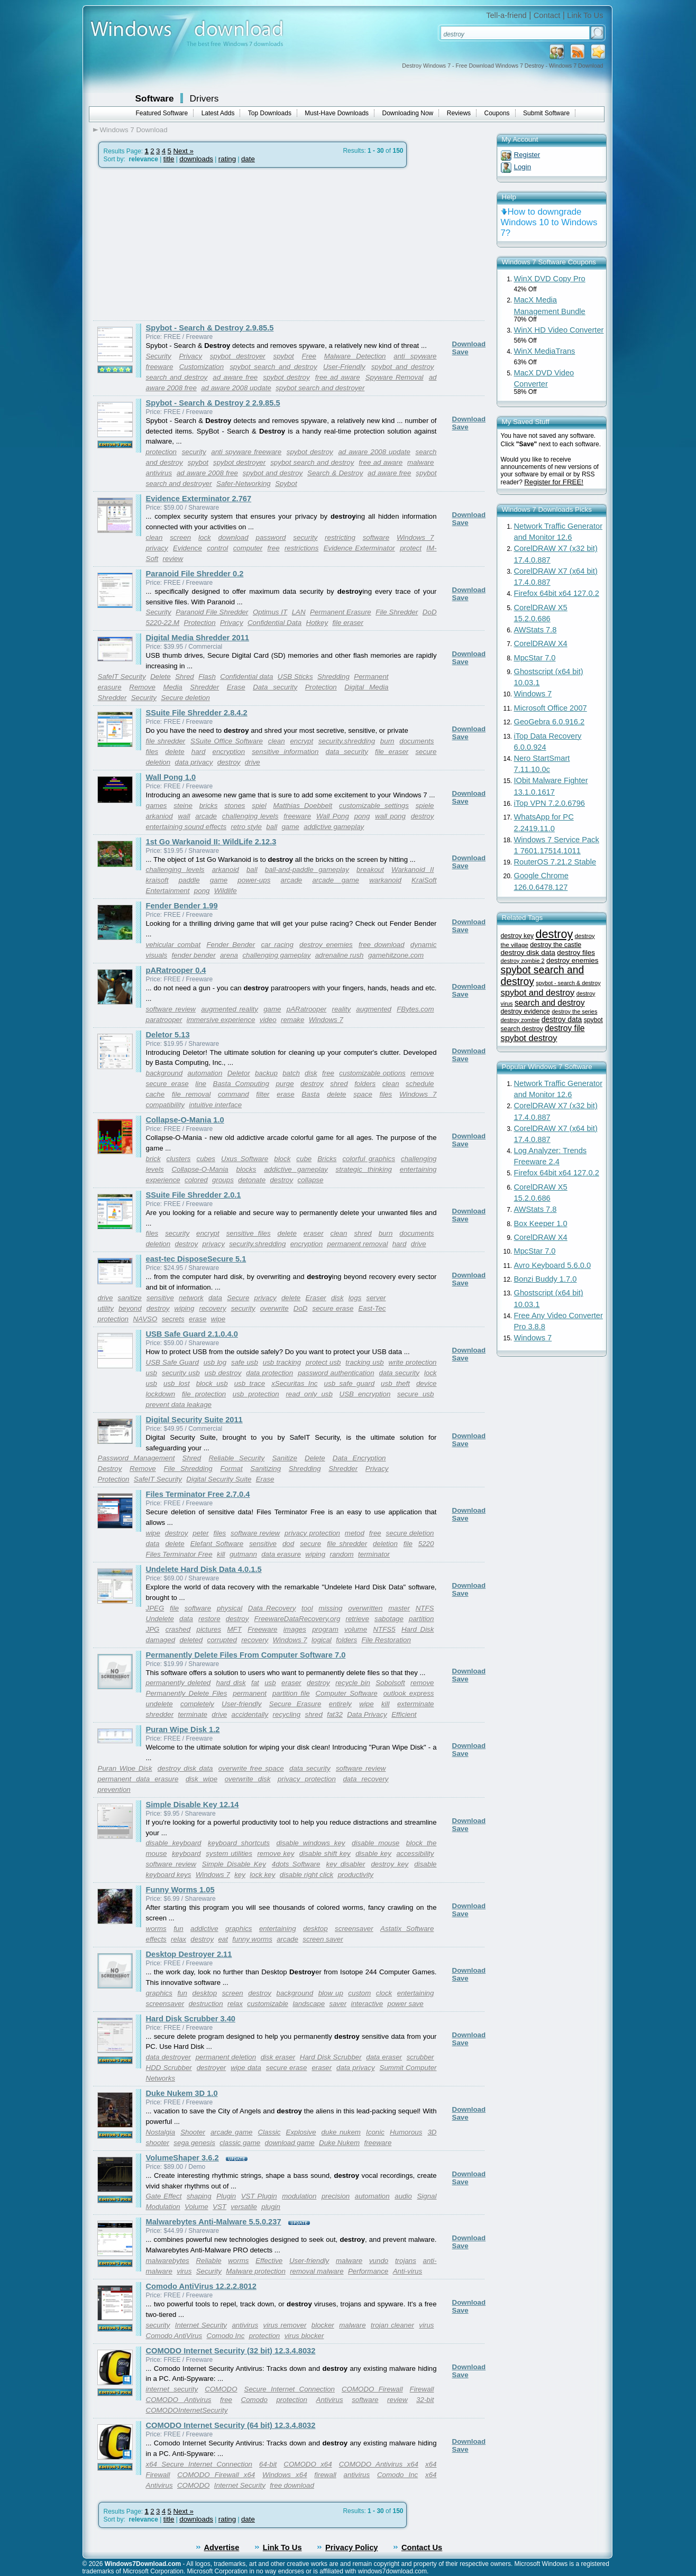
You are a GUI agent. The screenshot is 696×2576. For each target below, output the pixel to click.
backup (266, 1073)
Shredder (204, 687)
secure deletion (410, 1533)
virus (184, 2271)
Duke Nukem (339, 2143)
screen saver (323, 1939)
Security (158, 356)
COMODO (221, 2389)
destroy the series (574, 1011)
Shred (184, 676)
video (268, 1020)
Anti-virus (408, 2271)
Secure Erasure (295, 1704)
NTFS (425, 1608)
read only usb (309, 1394)
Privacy (190, 356)
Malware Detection (355, 356)
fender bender (194, 955)
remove (422, 1073)
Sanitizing (265, 1469)
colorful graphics (368, 1159)
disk (311, 1073)
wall (184, 816)
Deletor (238, 1073)
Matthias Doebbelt (302, 805)
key (239, 1875)
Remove (142, 687)
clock (384, 1993)
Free (309, 356)
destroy (229, 762)
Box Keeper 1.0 (540, 1223)
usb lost (176, 1383)
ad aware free (235, 377)
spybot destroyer (237, 356)
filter (262, 1094)
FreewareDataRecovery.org (297, 1619)
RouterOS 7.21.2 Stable (555, 862)
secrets (173, 1319)
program (325, 1629)
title (169, 159)
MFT (234, 1629)
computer (248, 548)
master (399, 1608)
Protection (200, 623)
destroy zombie (520, 1020)
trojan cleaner (392, 2325)
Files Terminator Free (179, 1554)
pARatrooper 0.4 (176, 970)
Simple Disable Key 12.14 (192, 1804)
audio (403, 2196)
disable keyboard (174, 1843)
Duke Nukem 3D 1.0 (182, 2093)
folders (365, 1084)
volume (355, 1629)
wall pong (390, 816)
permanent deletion (226, 2057)
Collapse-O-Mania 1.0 (185, 1120)
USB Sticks (295, 676)
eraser (314, 1233)
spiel (259, 805)
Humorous (406, 2132)
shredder (160, 1714)
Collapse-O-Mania (199, 1169)
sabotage (389, 1619)
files (152, 752)
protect (411, 548)
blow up (330, 1993)
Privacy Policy (351, 2547)
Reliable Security (236, 1458)
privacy (157, 548)
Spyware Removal (394, 377)
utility (106, 1308)
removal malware (316, 2271)
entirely (340, 1704)
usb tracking (282, 1362)
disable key (373, 1853)
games (156, 805)
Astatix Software (407, 1929)
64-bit (268, 2464)
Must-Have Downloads (337, 113)
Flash (207, 676)
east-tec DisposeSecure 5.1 (196, 1259)
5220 (426, 1544)
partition (421, 1619)
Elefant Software (216, 1544)
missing (330, 1608)
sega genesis (194, 2143)
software (376, 537)
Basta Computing (241, 1084)
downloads (196, 159)
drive (252, 762)
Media (172, 687)
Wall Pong (332, 816)
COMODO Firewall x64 (216, 2475)
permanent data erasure (138, 1779)
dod (288, 1544)
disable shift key (325, 1853)
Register (527, 155)
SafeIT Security (122, 676)
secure (310, 1544)
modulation (299, 2196)
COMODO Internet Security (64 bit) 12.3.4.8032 (231, 2425)
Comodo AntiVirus (174, 2336)
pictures (209, 1629)
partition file (291, 1693)
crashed (178, 1629)
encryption (229, 752)
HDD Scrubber (169, 2068)
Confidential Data (274, 623)
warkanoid (385, 880)
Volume (196, 2207)
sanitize (130, 1298)
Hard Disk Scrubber (331, 2057)
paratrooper (164, 1020)
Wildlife (225, 891)
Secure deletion (185, 698)
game (290, 827)
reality (341, 1009)
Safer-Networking (243, 483)
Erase (236, 687)
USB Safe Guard (172, 1362)
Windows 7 (415, 537)
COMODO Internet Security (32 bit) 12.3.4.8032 (231, 2351)
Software (154, 98)
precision (336, 2196)
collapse (311, 1180)
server (376, 1298)
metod (354, 1533)
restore (209, 1619)
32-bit (425, 2400)
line (200, 1084)
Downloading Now (408, 113)
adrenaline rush (339, 955)
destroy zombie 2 (523, 961)
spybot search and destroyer (320, 388)
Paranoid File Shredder (212, 612)
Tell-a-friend (506, 15)
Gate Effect (164, 2196)
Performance (368, 2271)
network (191, 1298)
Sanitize (284, 1458)
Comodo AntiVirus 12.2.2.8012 (201, 2286)
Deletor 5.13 (168, 1035)
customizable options (372, 1073)
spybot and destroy (402, 367)
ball (271, 827)
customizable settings (374, 805)
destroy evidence (525, 1011)
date (248, 159)
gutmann (243, 1554)
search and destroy (177, 377)
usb (270, 1683)
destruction (205, 2004)
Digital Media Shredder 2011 (197, 637)
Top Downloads (269, 113)
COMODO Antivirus (179, 2400)
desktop (315, 1929)
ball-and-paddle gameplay (307, 869)
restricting (340, 537)
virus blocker (304, 2336)
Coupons (497, 113)
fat (255, 1683)
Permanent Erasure (340, 612)
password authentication (336, 1373)
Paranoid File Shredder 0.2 (195, 573)
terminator (374, 1554)
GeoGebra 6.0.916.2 (549, 721)
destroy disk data (185, 1768)
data (215, 1298)
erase (285, 1094)
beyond (130, 1308)
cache (155, 1094)
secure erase (167, 1084)
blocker (323, 2325)
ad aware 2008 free (207, 473)
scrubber (420, 2057)
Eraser (315, 1298)
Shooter (192, 2132)
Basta (310, 1094)
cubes (205, 1159)
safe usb (244, 1362)
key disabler (345, 1864)
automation (204, 1073)
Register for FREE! (553, 482)
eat (223, 1939)
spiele (425, 805)
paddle (189, 880)
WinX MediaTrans (544, 351)
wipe (218, 1319)
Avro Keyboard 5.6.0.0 (552, 1265)
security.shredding (346, 741)
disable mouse (375, 1843)
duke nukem (341, 2132)
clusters (179, 1159)
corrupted (222, 1640)
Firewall (422, 2389)
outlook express (408, 1693)
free (274, 548)
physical (229, 1608)
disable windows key (311, 1843)
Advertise (222, 2547)
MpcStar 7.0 (535, 658)
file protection (204, 1394)
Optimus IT (270, 612)
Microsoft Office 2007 (550, 708)
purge (285, 1084)
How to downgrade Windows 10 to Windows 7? (549, 222)
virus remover (285, 2325)
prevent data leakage (179, 1405)
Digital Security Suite (218, 1479)
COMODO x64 (307, 2464)
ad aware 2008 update (236, 388)
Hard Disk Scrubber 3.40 (190, 2018)
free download (382, 945)
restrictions (301, 548)
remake (292, 1020)
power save (406, 2004)
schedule (420, 1084)
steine (183, 805)
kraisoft (157, 880)
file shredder (166, 741)
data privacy (194, 762)
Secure (238, 1298)
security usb (181, 1373)
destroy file (564, 1028)
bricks (208, 805)
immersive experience (221, 1020)
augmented (373, 1009)
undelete (159, 1704)
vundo (378, 2261)
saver (337, 2004)
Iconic (375, 2132)
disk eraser (278, 2057)
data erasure (281, 1554)
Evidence (187, 548)
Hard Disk (417, 1629)
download (233, 537)
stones (234, 805)
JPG (153, 1629)
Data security (275, 687)
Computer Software (346, 1693)
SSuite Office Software (226, 741)
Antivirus (329, 2400)
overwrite (274, 1308)
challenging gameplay (276, 955)
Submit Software (546, 113)
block (282, 1159)
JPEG (155, 1608)
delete (174, 752)
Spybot (286, 483)
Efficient (403, 1714)
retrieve (357, 1619)
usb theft (395, 1383)
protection (161, 452)
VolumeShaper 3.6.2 (182, 2158)
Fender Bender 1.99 (182, 905)
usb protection (256, 1394)
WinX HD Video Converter (559, 330)
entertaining (277, 1929)
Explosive (301, 2132)
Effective (268, 2261)
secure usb (415, 1394)
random (341, 1554)
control (217, 548)
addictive (204, 1929)
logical (322, 1640)
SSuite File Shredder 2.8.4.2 (197, 713)
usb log (215, 1362)
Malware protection (256, 2271)
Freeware (262, 1629)
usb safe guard (349, 1383)
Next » (183, 151)
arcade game (335, 880)
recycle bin (352, 1683)
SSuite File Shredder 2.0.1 (193, 1195)
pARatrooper (307, 1009)
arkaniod (159, 816)
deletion (158, 1244)
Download (469, 344)
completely (197, 1704)
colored (196, 1180)
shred (338, 1084)
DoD (301, 1308)
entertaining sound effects (186, 827)
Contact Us (421, 2547)
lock (204, 537)
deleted (191, 1640)
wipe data (246, 2068)
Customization (201, 367)
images (294, 1629)
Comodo (254, 2400)
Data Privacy (367, 1714)
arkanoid (225, 869)
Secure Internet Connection (289, 2389)
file (408, 1544)
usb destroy (223, 1373)
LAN (299, 612)
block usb (212, 1383)
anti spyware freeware (246, 452)
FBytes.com (415, 1009)
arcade (206, 816)
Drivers (204, 98)
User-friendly (241, 1704)
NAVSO (145, 1319)
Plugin (226, 2196)
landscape (308, 2004)
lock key (262, 1875)
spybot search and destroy (273, 367)
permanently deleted (178, 1683)
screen (180, 537)
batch (291, 1073)
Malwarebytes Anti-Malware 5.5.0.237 (213, 2222)
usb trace (249, 1383)
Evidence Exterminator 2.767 (199, 498)
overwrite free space (251, 1768)
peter (200, 1533)
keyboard (186, 1853)
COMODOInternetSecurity (187, 2410)
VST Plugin (259, 2196)
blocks (246, 1169)
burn (387, 741)
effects (156, 1939)
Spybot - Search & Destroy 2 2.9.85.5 (213, 403)
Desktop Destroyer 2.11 (189, 1954)
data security (347, 752)
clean (154, 537)
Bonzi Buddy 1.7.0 (545, 1279)
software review (171, 1009)
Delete (160, 676)
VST (219, 2207)
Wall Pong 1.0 (171, 777)
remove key (275, 1853)
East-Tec (372, 1308)
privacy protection (312, 1533)
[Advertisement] (182, 244)
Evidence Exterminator (359, 548)
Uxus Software (244, 1159)
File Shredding (187, 1469)
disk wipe (201, 1779)
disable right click (306, 1875)
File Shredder (397, 612)
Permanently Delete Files (186, 1693)
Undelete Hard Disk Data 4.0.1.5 (204, 1569)
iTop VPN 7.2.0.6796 (549, 803)
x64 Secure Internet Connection (199, 2464)
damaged (161, 1640)
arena (229, 955)
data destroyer (168, 2057)
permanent (250, 1693)
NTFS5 (384, 1629)
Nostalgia (161, 2132)
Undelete (160, 1619)
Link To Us (585, 15)
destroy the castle (555, 945)
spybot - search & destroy (568, 983)
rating (227, 159)
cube (304, 1159)
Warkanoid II (412, 869)
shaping (199, 2196)
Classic (269, 2132)
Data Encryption (359, 1458)
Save (460, 352)
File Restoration (386, 1640)
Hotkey (317, 623)
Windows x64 (284, 2475)
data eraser (384, 2057)
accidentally (250, 1714)
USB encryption (365, 1394)
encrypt (301, 741)
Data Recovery (272, 1608)
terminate (192, 1714)
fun (178, 1929)
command (233, 1094)
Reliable (208, 2261)
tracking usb (364, 1362)
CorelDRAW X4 (540, 643)
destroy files (576, 952)
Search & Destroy (335, 473)
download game (290, 2143)
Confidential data (246, 676)
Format (231, 1469)
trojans (405, 2261)
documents (416, 741)
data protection (269, 1373)
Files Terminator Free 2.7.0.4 (198, 1494)
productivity (355, 1875)
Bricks (326, 1159)
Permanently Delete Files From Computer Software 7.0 (246, 1655)
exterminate (415, 1704)
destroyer (211, 2068)
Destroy (110, 1469)
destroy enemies (326, 945)
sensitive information (285, 752)
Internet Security (201, 2325)
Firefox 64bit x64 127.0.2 (556, 593)
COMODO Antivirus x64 (378, 2464)
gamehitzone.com (396, 955)
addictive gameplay (334, 827)
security (194, 452)
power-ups (253, 880)
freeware (297, 816)
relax (178, 1939)
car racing (277, 945)
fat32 (335, 1714)
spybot (283, 356)
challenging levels (250, 816)
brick (153, 1159)
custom (359, 1993)
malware (420, 462)
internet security (172, 2389)
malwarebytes (167, 2261)
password (270, 537)
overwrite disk (248, 1779)
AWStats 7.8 (535, 629)
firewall (325, 2475)
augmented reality (229, 1009)
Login (523, 167)
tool (307, 1608)
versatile (244, 2207)
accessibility (415, 1853)
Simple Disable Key (234, 1864)
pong (362, 816)
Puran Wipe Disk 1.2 (183, 1729)
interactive (367, 2004)
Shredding (333, 676)
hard (198, 752)
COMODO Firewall (372, 2389)
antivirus (159, 473)
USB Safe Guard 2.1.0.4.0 (192, 1334)
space (362, 1094)
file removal (191, 1094)
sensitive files (248, 1233)
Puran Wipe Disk (125, 1768)
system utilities (229, 1853)
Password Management (136, 1458)
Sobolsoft (390, 1683)
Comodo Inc (226, 2336)
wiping (185, 1308)
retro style (246, 827)
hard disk (231, 1683)
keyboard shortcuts (239, 1843)
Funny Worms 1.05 (180, 1889)
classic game (239, 2143)
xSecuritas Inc (294, 1383)
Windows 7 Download (134, 130)
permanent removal (357, 1244)
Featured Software (162, 113)
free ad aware (337, 377)
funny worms (252, 1939)
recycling (287, 1714)
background (164, 1073)
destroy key (389, 1864)
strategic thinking (364, 1169)
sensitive (160, 1298)
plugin (270, 2207)
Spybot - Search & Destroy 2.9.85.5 (210, 328)
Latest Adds (218, 113)
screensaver (354, 1929)
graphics (238, 1929)
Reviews (459, 113)
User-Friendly (344, 367)
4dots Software (296, 1864)
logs (355, 1298)
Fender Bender (230, 945)
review (173, 559)
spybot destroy (286, 377)
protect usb (323, 1362)
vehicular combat (173, 945)
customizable (267, 2004)
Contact (547, 15)
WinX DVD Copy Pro (549, 278)
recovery (212, 1308)
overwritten (365, 1608)
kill (221, 1554)
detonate (251, 1180)
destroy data (562, 1019)
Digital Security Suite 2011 (194, 1419)
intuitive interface (215, 1105)
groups (223, 1180)
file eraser (347, 623)
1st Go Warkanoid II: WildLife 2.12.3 (211, 842)
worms (156, 1929)
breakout (370, 869)
